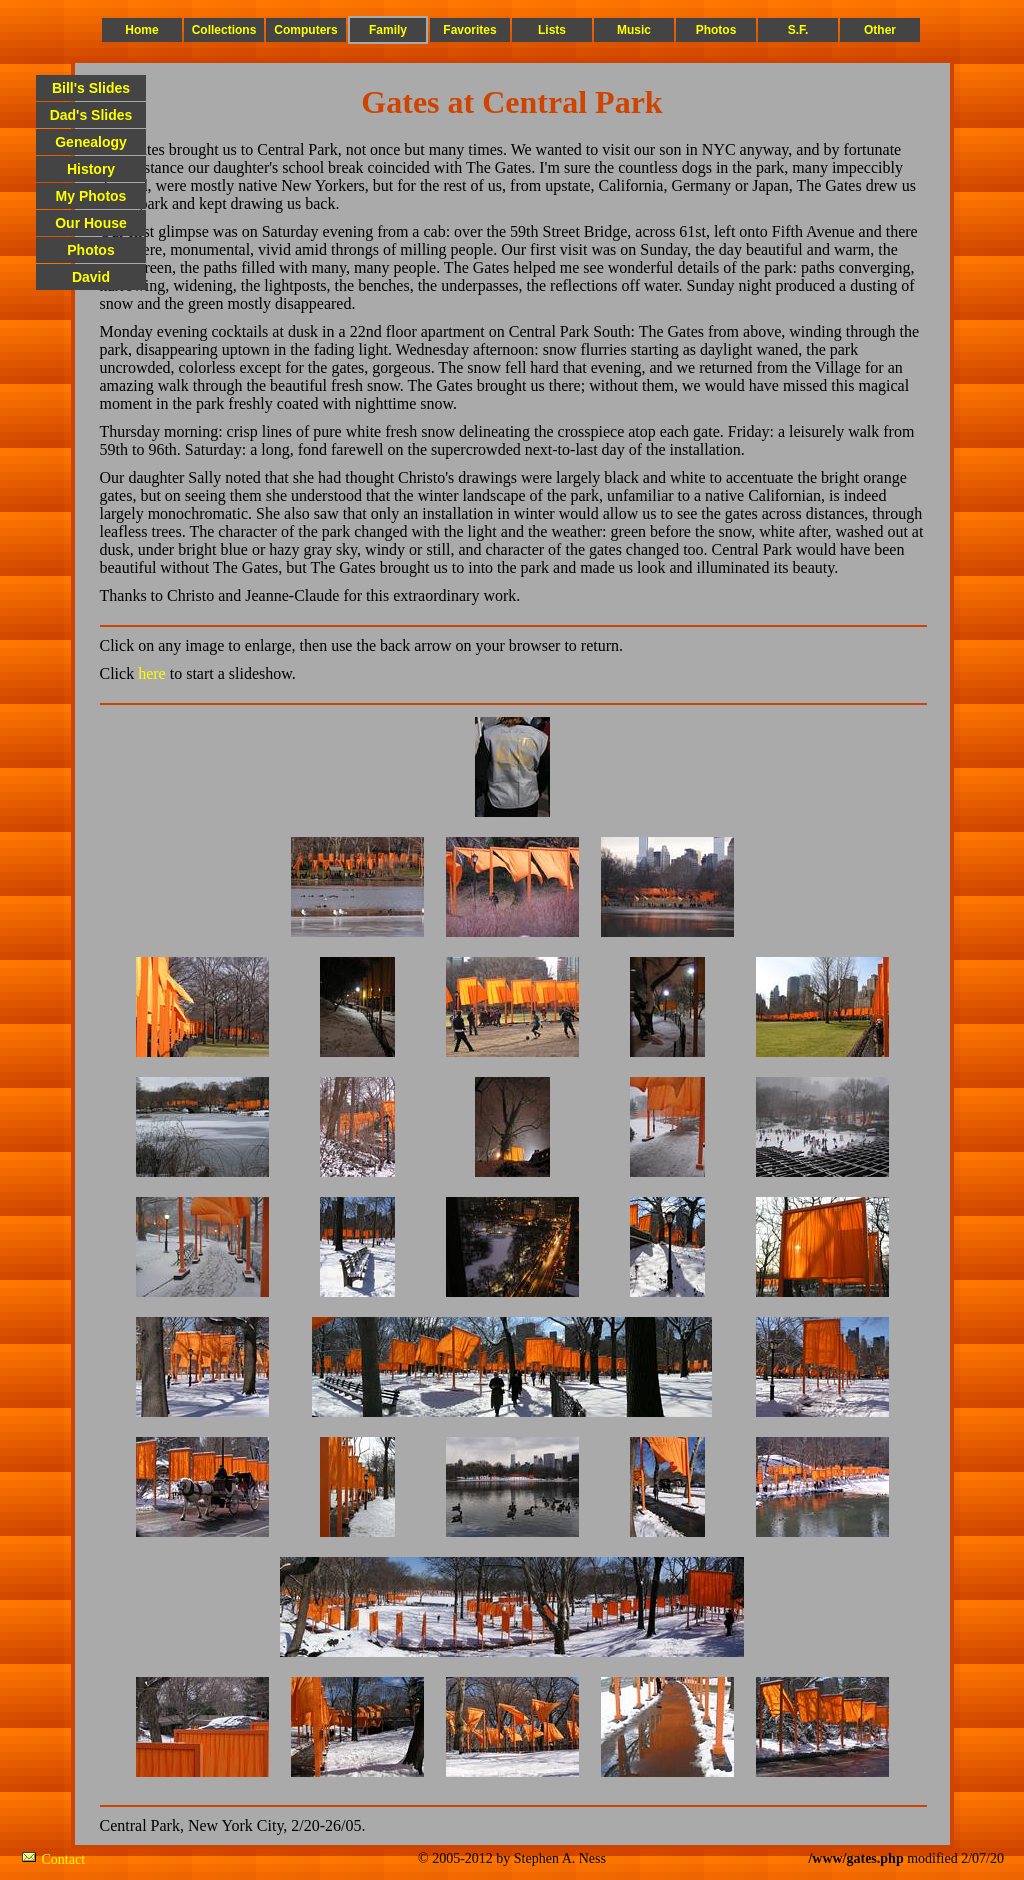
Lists (552, 30)
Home (141, 30)
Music (634, 30)
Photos (716, 30)
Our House (91, 223)
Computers (305, 30)
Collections (224, 30)
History (91, 169)
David (91, 277)
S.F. (798, 30)
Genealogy (91, 142)
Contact (64, 1859)
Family (388, 30)
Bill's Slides (91, 88)
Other (880, 30)
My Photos (91, 196)
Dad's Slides (91, 115)
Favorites (469, 30)
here (152, 673)
